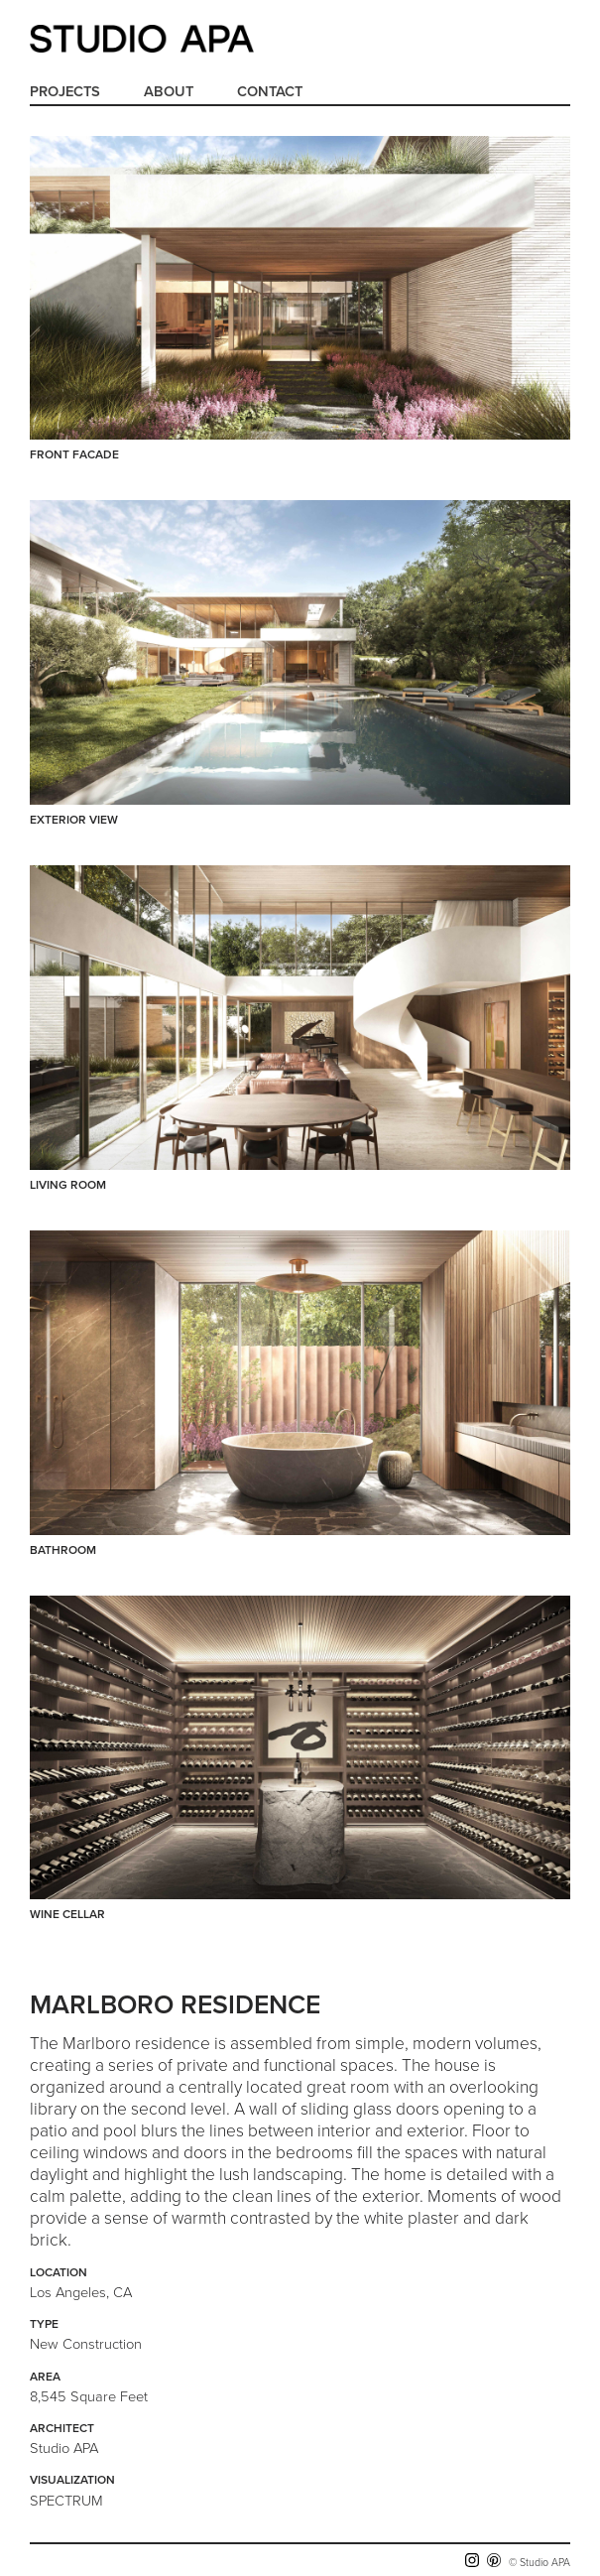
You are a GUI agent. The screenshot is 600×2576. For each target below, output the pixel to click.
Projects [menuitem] (65, 91)
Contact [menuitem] (269, 91)
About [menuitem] (168, 91)
